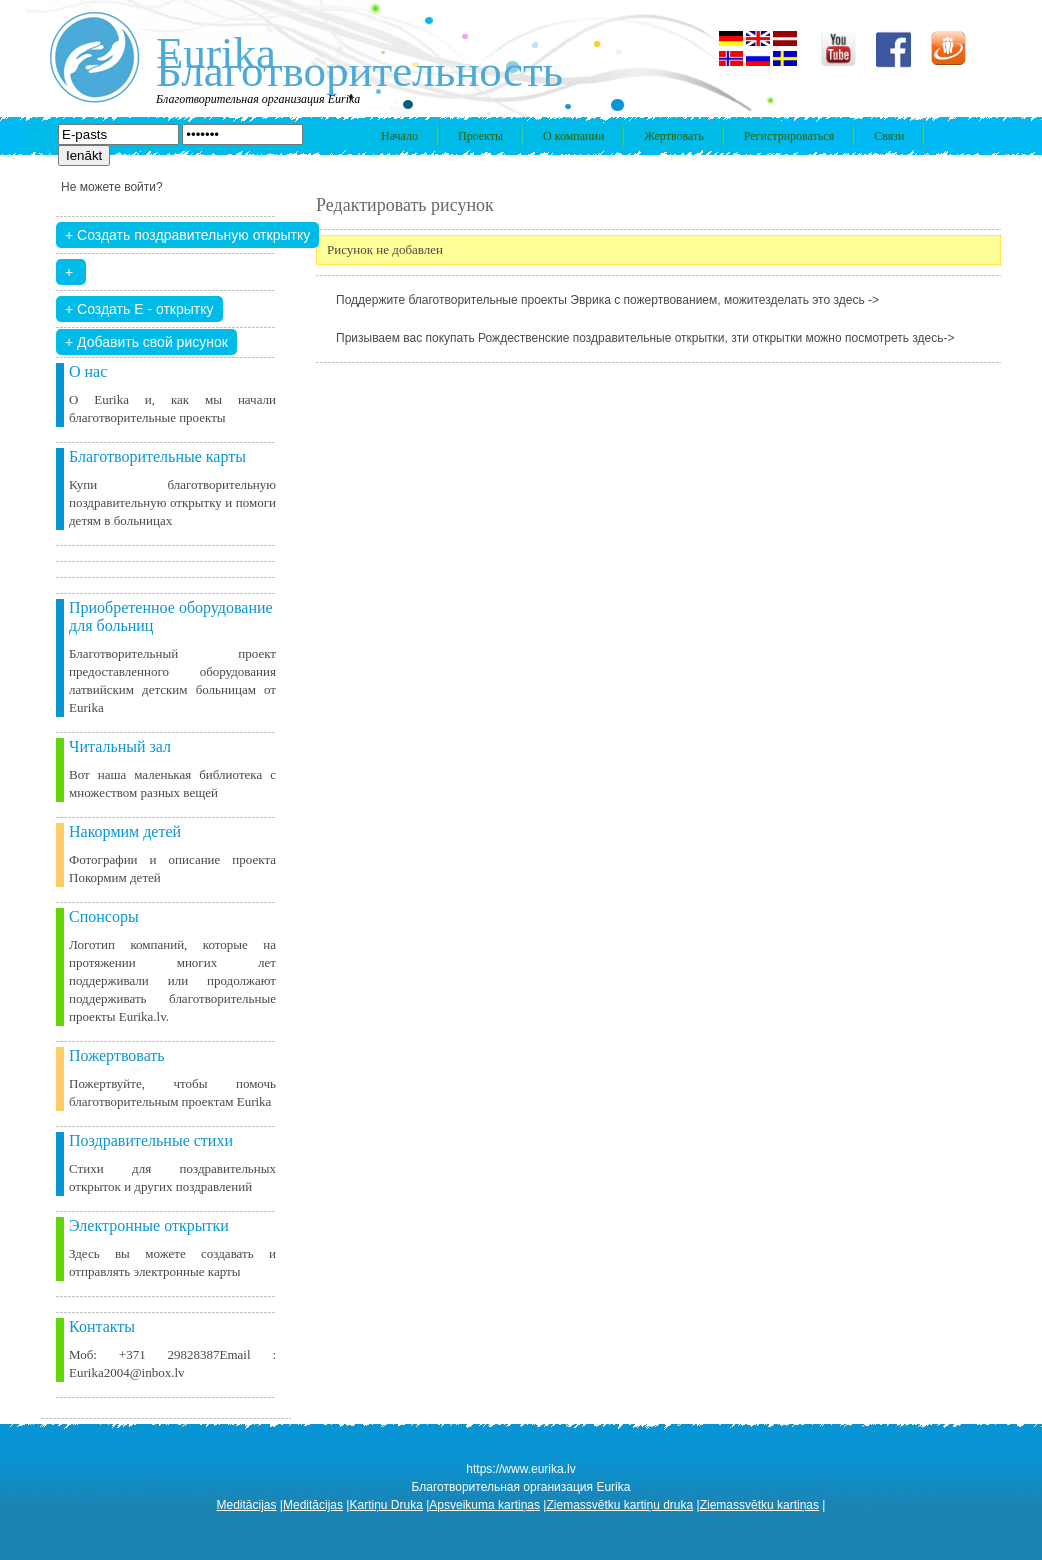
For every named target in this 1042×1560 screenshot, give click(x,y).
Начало (399, 136)
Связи (889, 136)
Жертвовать (673, 136)
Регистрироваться (789, 136)
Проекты (480, 136)
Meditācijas (247, 1505)
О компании (573, 136)
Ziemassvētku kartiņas (759, 1505)
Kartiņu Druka (385, 1505)
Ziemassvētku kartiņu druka (619, 1505)
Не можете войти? (112, 187)
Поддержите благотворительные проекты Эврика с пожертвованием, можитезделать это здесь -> (607, 300)
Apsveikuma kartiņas (484, 1505)
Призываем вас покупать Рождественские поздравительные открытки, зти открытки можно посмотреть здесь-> (645, 338)
